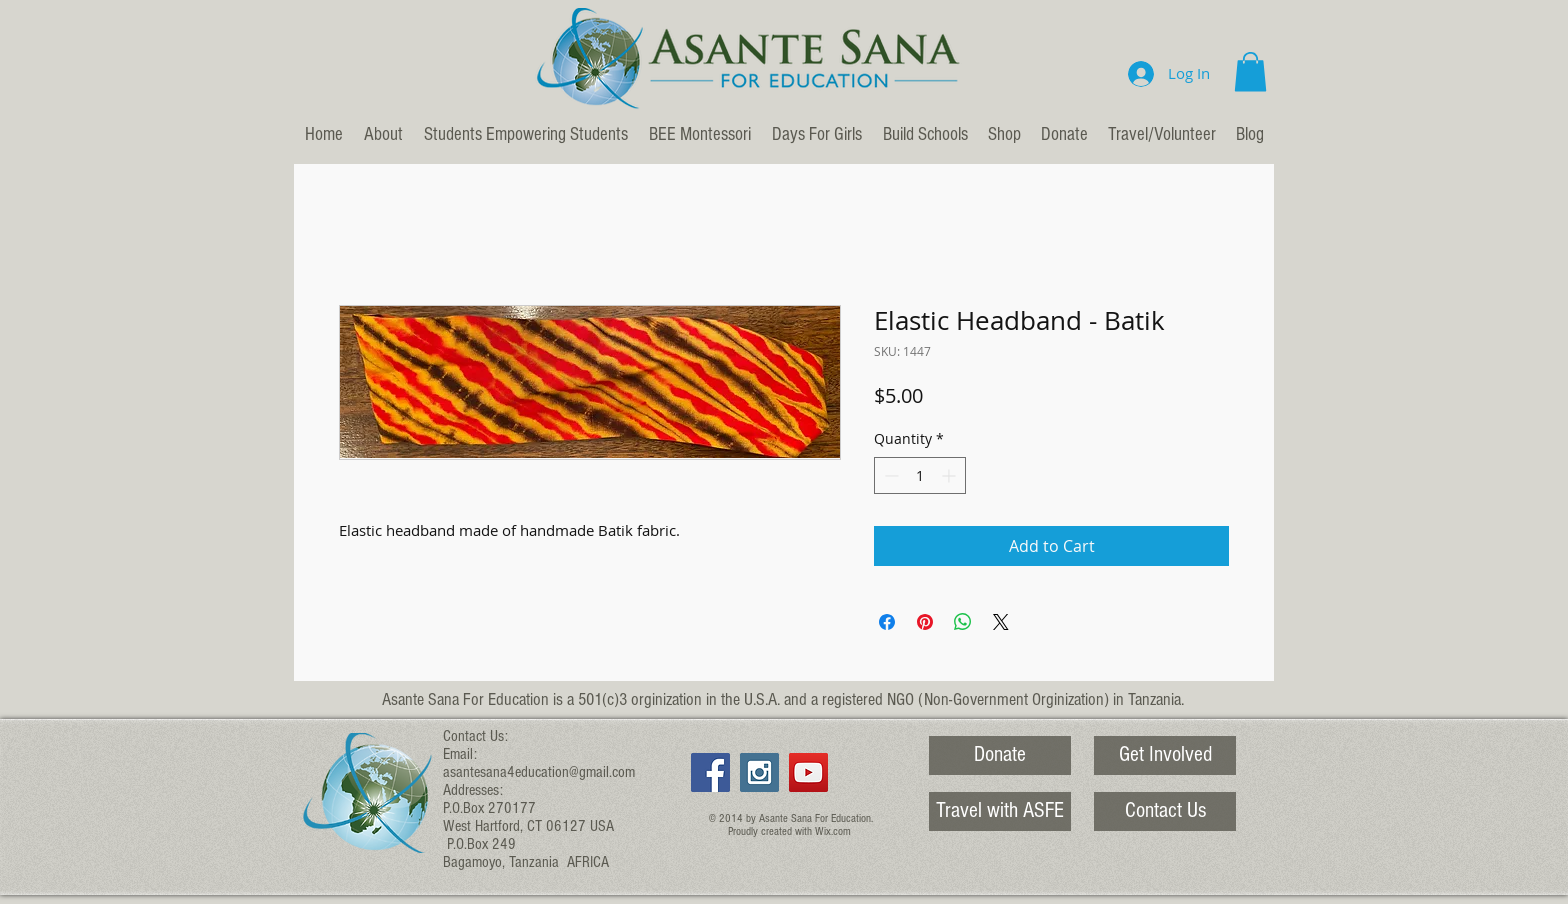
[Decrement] (889, 475)
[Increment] (950, 475)
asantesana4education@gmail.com (539, 772)
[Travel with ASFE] (1000, 811)
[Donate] (1000, 755)
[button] (1250, 71)
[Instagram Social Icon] (759, 772)
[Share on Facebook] (887, 622)
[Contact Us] (1165, 811)
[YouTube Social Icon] (808, 772)
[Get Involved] (1165, 755)
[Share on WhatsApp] (963, 622)
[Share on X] (1001, 622)
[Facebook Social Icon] (710, 772)
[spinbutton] (920, 475)
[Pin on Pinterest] (925, 622)
